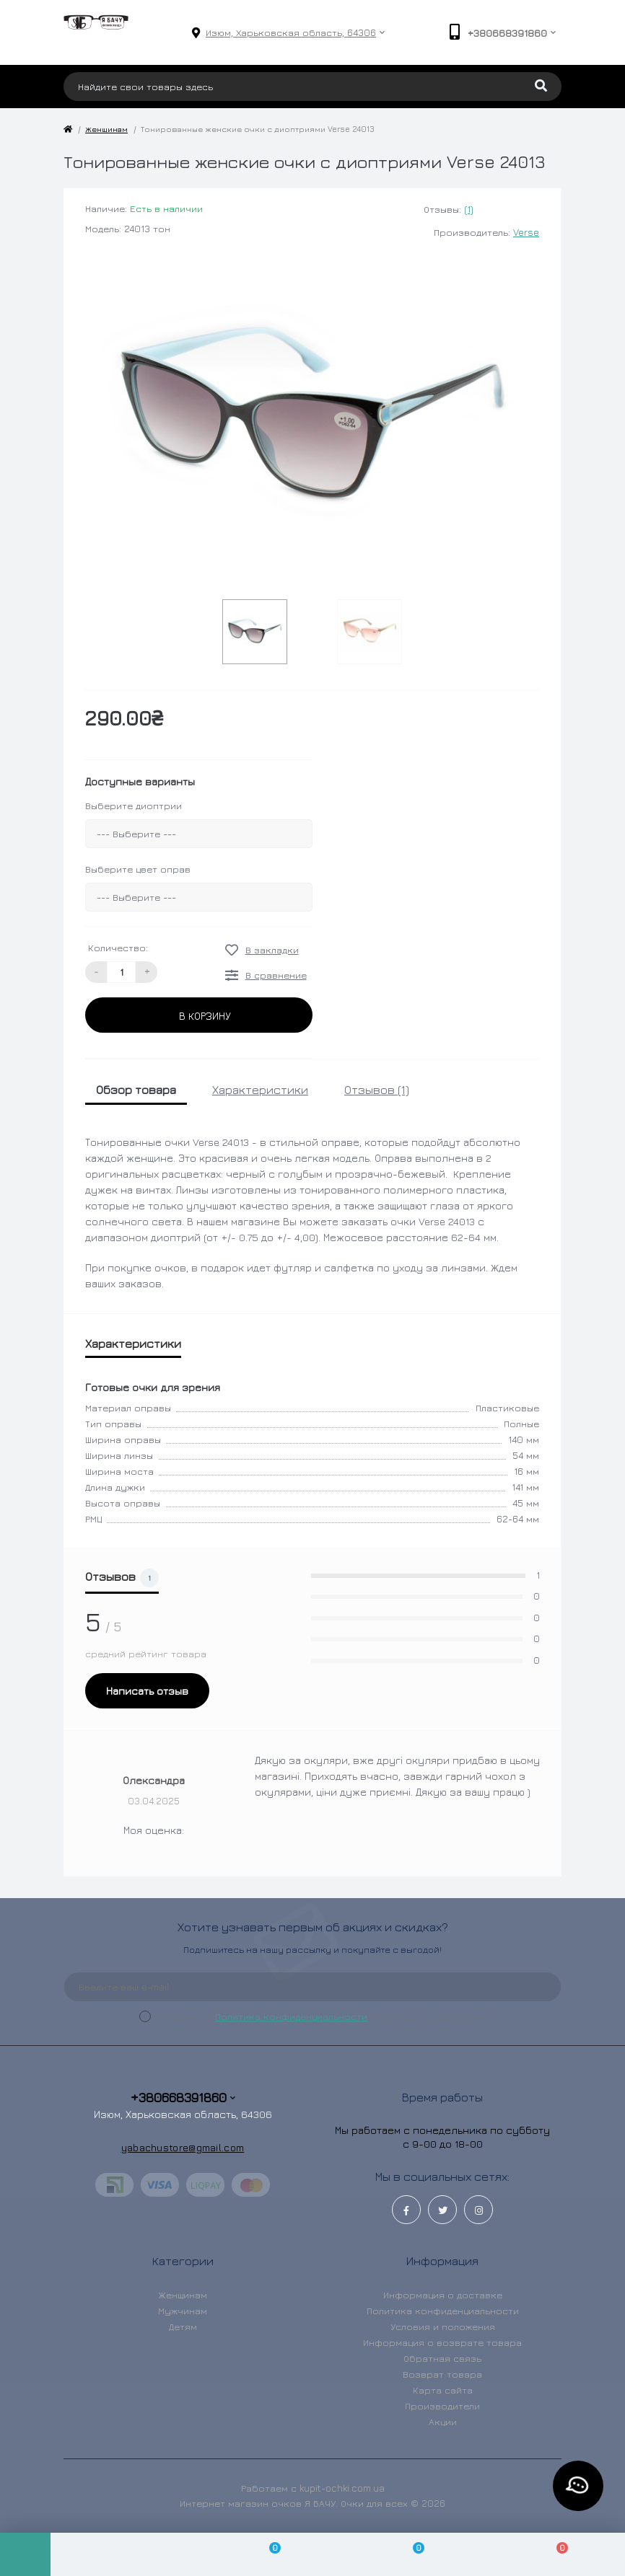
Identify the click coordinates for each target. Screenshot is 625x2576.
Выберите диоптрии (133, 805)
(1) (468, 209)
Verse (526, 232)
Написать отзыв (147, 1691)
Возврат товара (442, 2374)
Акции (443, 2421)
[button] (290, 33)
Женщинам (106, 128)
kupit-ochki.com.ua (342, 2488)
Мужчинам (182, 2310)
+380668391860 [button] (183, 2097)
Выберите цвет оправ (138, 869)
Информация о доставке (442, 2295)
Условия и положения (442, 2326)
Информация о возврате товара (442, 2342)
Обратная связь (442, 2358)
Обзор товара (136, 1089)
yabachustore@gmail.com (183, 2147)
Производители (442, 2406)
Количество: (118, 947)
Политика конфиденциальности (291, 2016)
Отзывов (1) (376, 1089)
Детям (183, 2326)
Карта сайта (443, 2390)
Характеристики (260, 1089)
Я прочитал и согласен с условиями (323, 2016)
